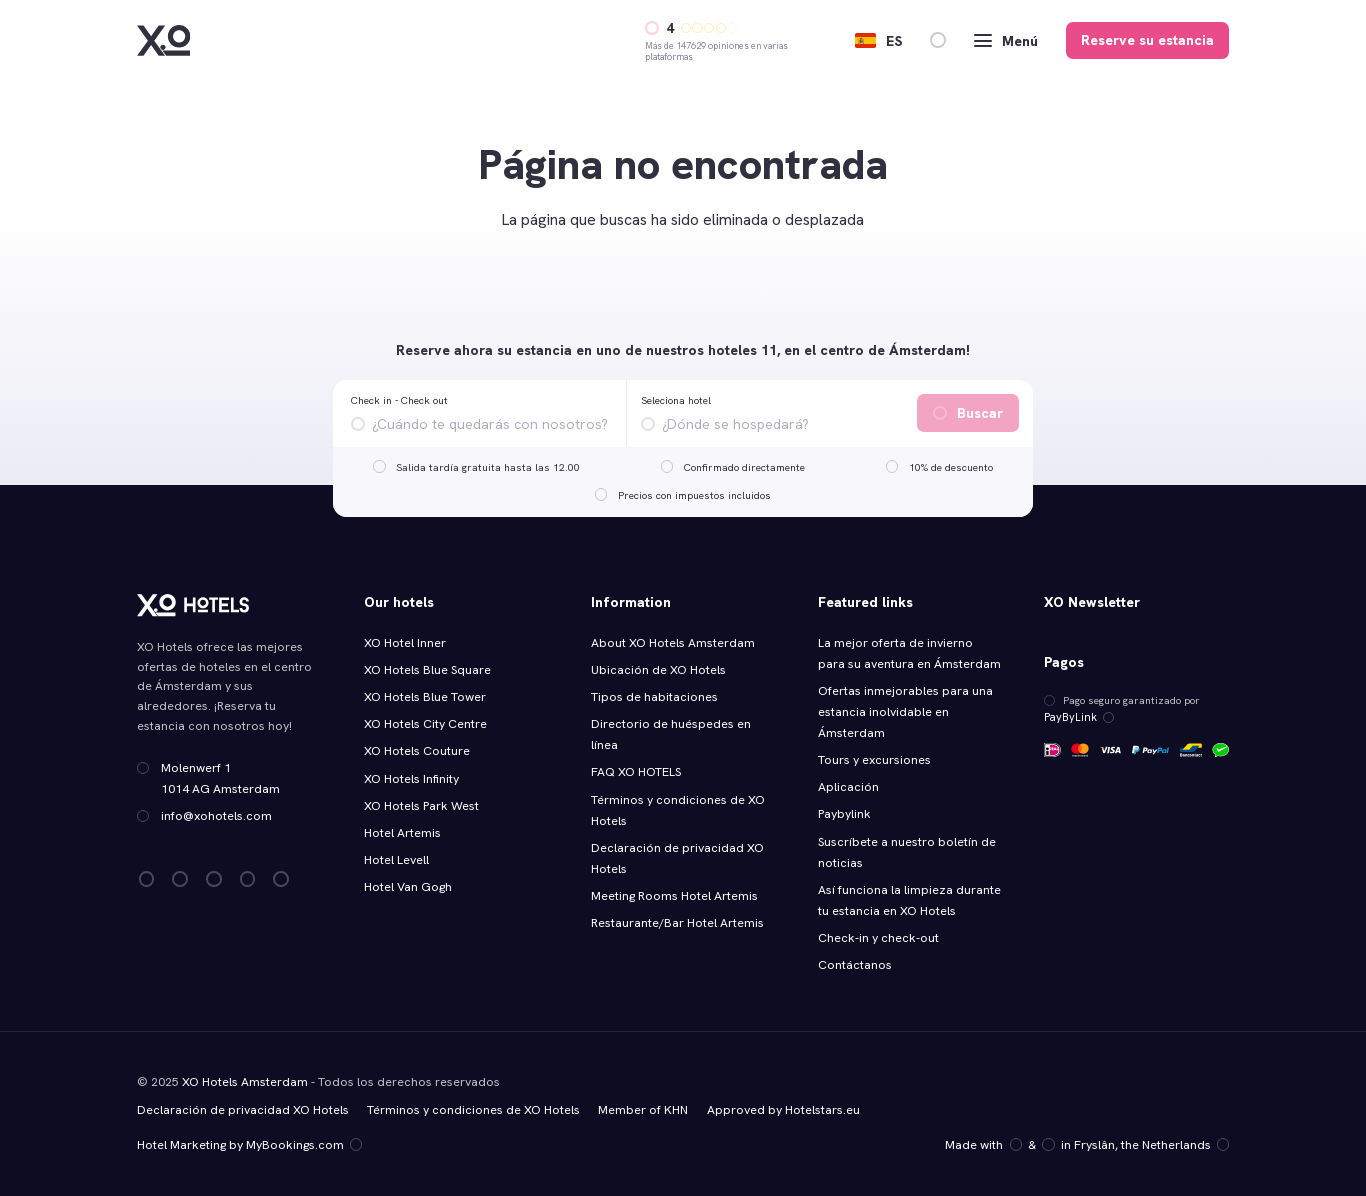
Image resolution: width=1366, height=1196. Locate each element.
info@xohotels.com (216, 816)
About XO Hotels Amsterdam (673, 643)
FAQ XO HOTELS (636, 772)
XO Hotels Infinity (411, 779)
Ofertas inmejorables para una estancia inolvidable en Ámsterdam (905, 712)
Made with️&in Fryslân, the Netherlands (1087, 1144)
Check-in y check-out (878, 938)
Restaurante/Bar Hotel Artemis (677, 923)
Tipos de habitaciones (654, 697)
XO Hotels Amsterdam (245, 1081)
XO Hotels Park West (421, 806)
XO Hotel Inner (405, 643)
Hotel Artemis (402, 833)
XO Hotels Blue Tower (425, 697)
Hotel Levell (396, 860)
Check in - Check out (399, 400)
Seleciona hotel (676, 400)
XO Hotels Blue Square (427, 670)
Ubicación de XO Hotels (658, 670)
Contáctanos (855, 965)
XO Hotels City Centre (425, 724)
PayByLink (1076, 717)
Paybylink (844, 814)
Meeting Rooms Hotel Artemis (674, 896)
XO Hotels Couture (417, 751)
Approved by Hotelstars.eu (783, 1109)
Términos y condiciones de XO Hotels (473, 1109)
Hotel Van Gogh (408, 887)
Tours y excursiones (874, 760)
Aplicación (848, 787)
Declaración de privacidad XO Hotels (243, 1109)
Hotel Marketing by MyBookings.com (249, 1144)
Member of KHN (643, 1109)
